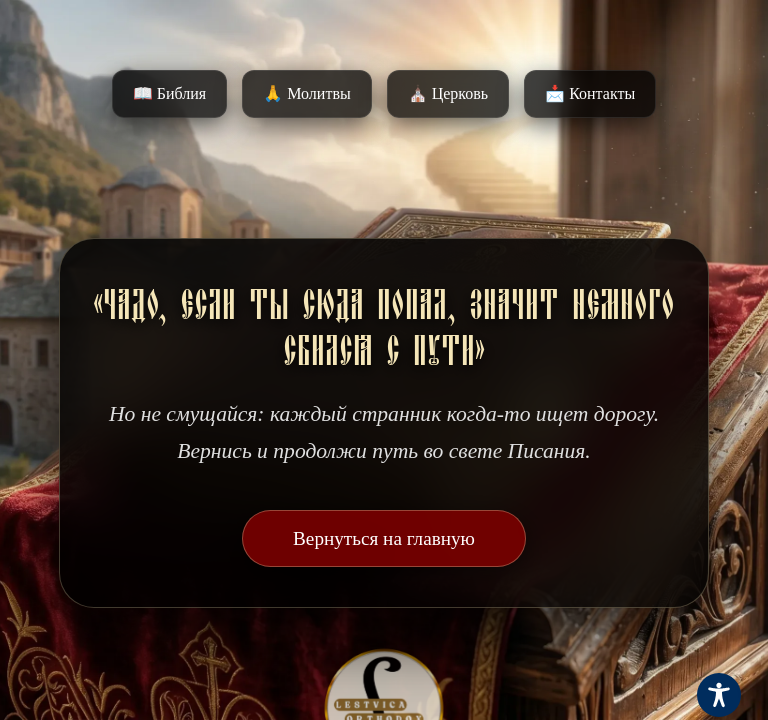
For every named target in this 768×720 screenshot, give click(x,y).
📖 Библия (169, 93)
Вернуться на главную (384, 538)
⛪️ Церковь (448, 93)
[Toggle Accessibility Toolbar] (719, 695)
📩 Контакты (590, 93)
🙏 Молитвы (306, 93)
